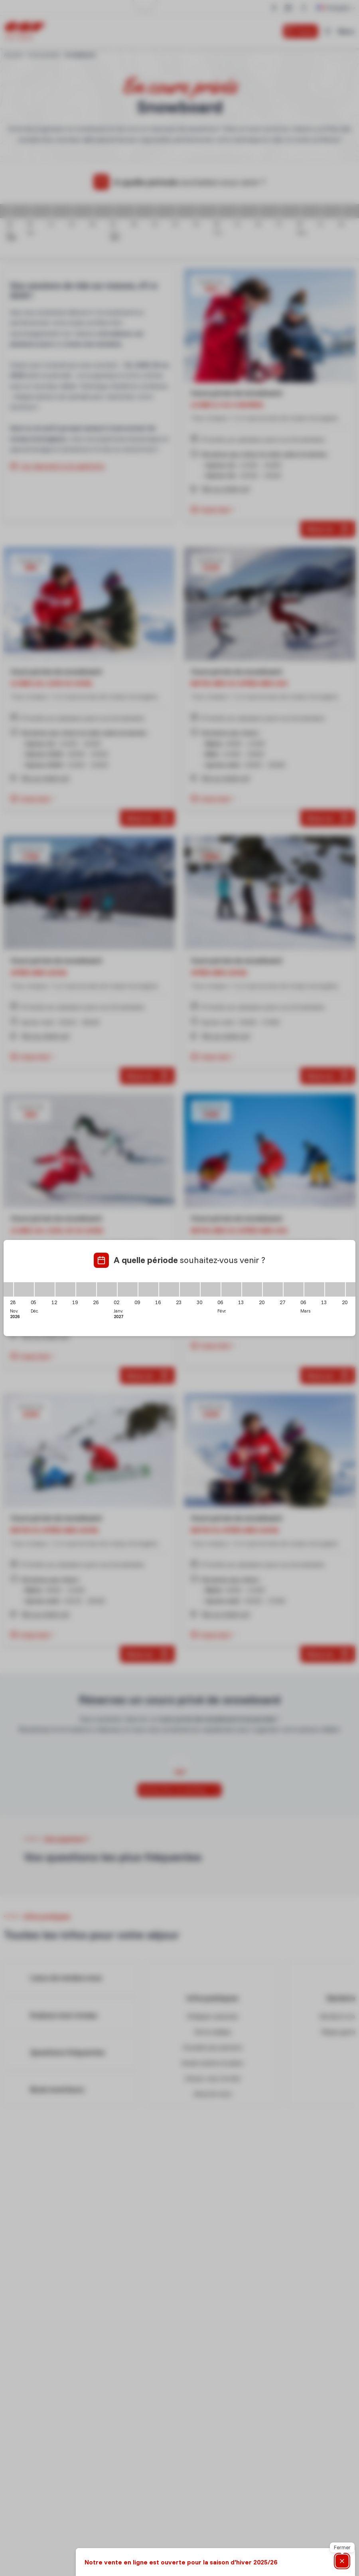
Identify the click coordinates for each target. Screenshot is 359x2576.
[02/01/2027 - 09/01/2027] (128, 1289)
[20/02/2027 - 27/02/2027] (273, 1289)
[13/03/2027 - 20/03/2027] (335, 1289)
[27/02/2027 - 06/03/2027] (294, 1289)
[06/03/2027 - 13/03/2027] (314, 1289)
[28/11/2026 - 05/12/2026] (24, 1289)
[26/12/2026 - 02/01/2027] (107, 1289)
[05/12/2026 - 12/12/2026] (45, 1289)
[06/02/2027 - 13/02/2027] (231, 1289)
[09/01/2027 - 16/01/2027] (148, 1289)
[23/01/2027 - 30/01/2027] (190, 1289)
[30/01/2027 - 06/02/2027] (211, 1289)
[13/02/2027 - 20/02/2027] (252, 1289)
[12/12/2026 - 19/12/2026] (65, 1289)
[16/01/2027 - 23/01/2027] (169, 1289)
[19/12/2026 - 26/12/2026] (86, 1289)
